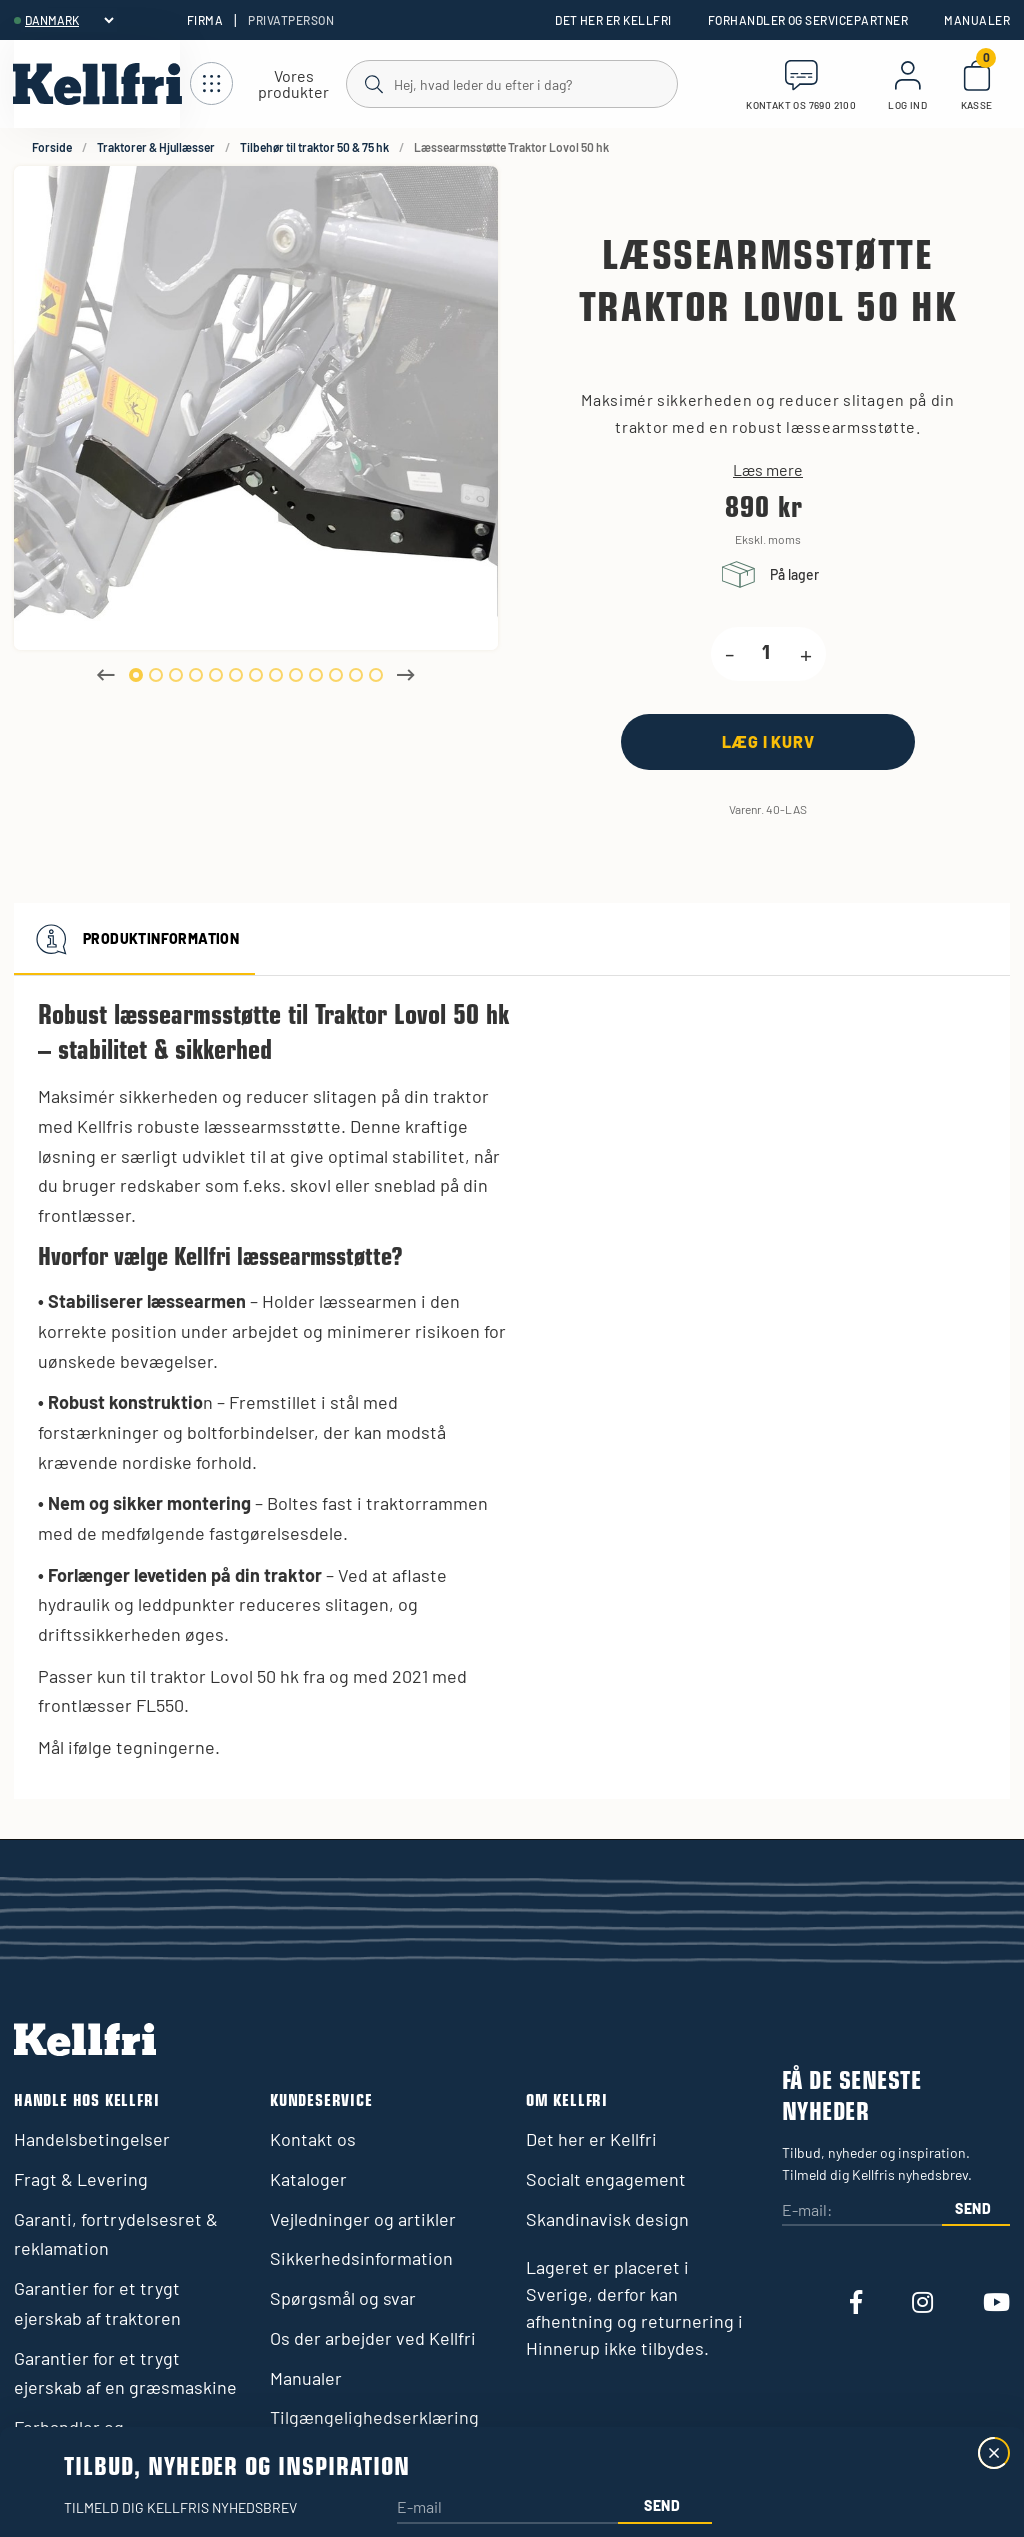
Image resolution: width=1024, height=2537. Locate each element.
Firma (205, 20)
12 (356, 675)
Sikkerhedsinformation (361, 2258)
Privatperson (291, 20)
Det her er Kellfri (613, 20)
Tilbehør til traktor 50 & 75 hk (314, 147)
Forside (52, 147)
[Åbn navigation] (268, 84)
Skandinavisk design (607, 2219)
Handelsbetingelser (92, 2139)
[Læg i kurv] (768, 741)
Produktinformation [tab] (134, 939)
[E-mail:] (862, 2211)
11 (336, 675)
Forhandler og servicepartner (808, 20)
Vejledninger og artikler (363, 2219)
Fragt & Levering (81, 2179)
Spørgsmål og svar (343, 2298)
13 (376, 675)
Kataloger (308, 2179)
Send (973, 2208)
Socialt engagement (606, 2179)
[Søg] (511, 83)
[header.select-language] (69, 20)
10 (316, 675)
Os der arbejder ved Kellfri (373, 2338)
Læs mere (768, 470)
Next (406, 675)
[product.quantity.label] (767, 654)
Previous (106, 675)
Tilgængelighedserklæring (374, 2417)
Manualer (977, 20)
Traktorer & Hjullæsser (156, 147)
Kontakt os (313, 2139)
